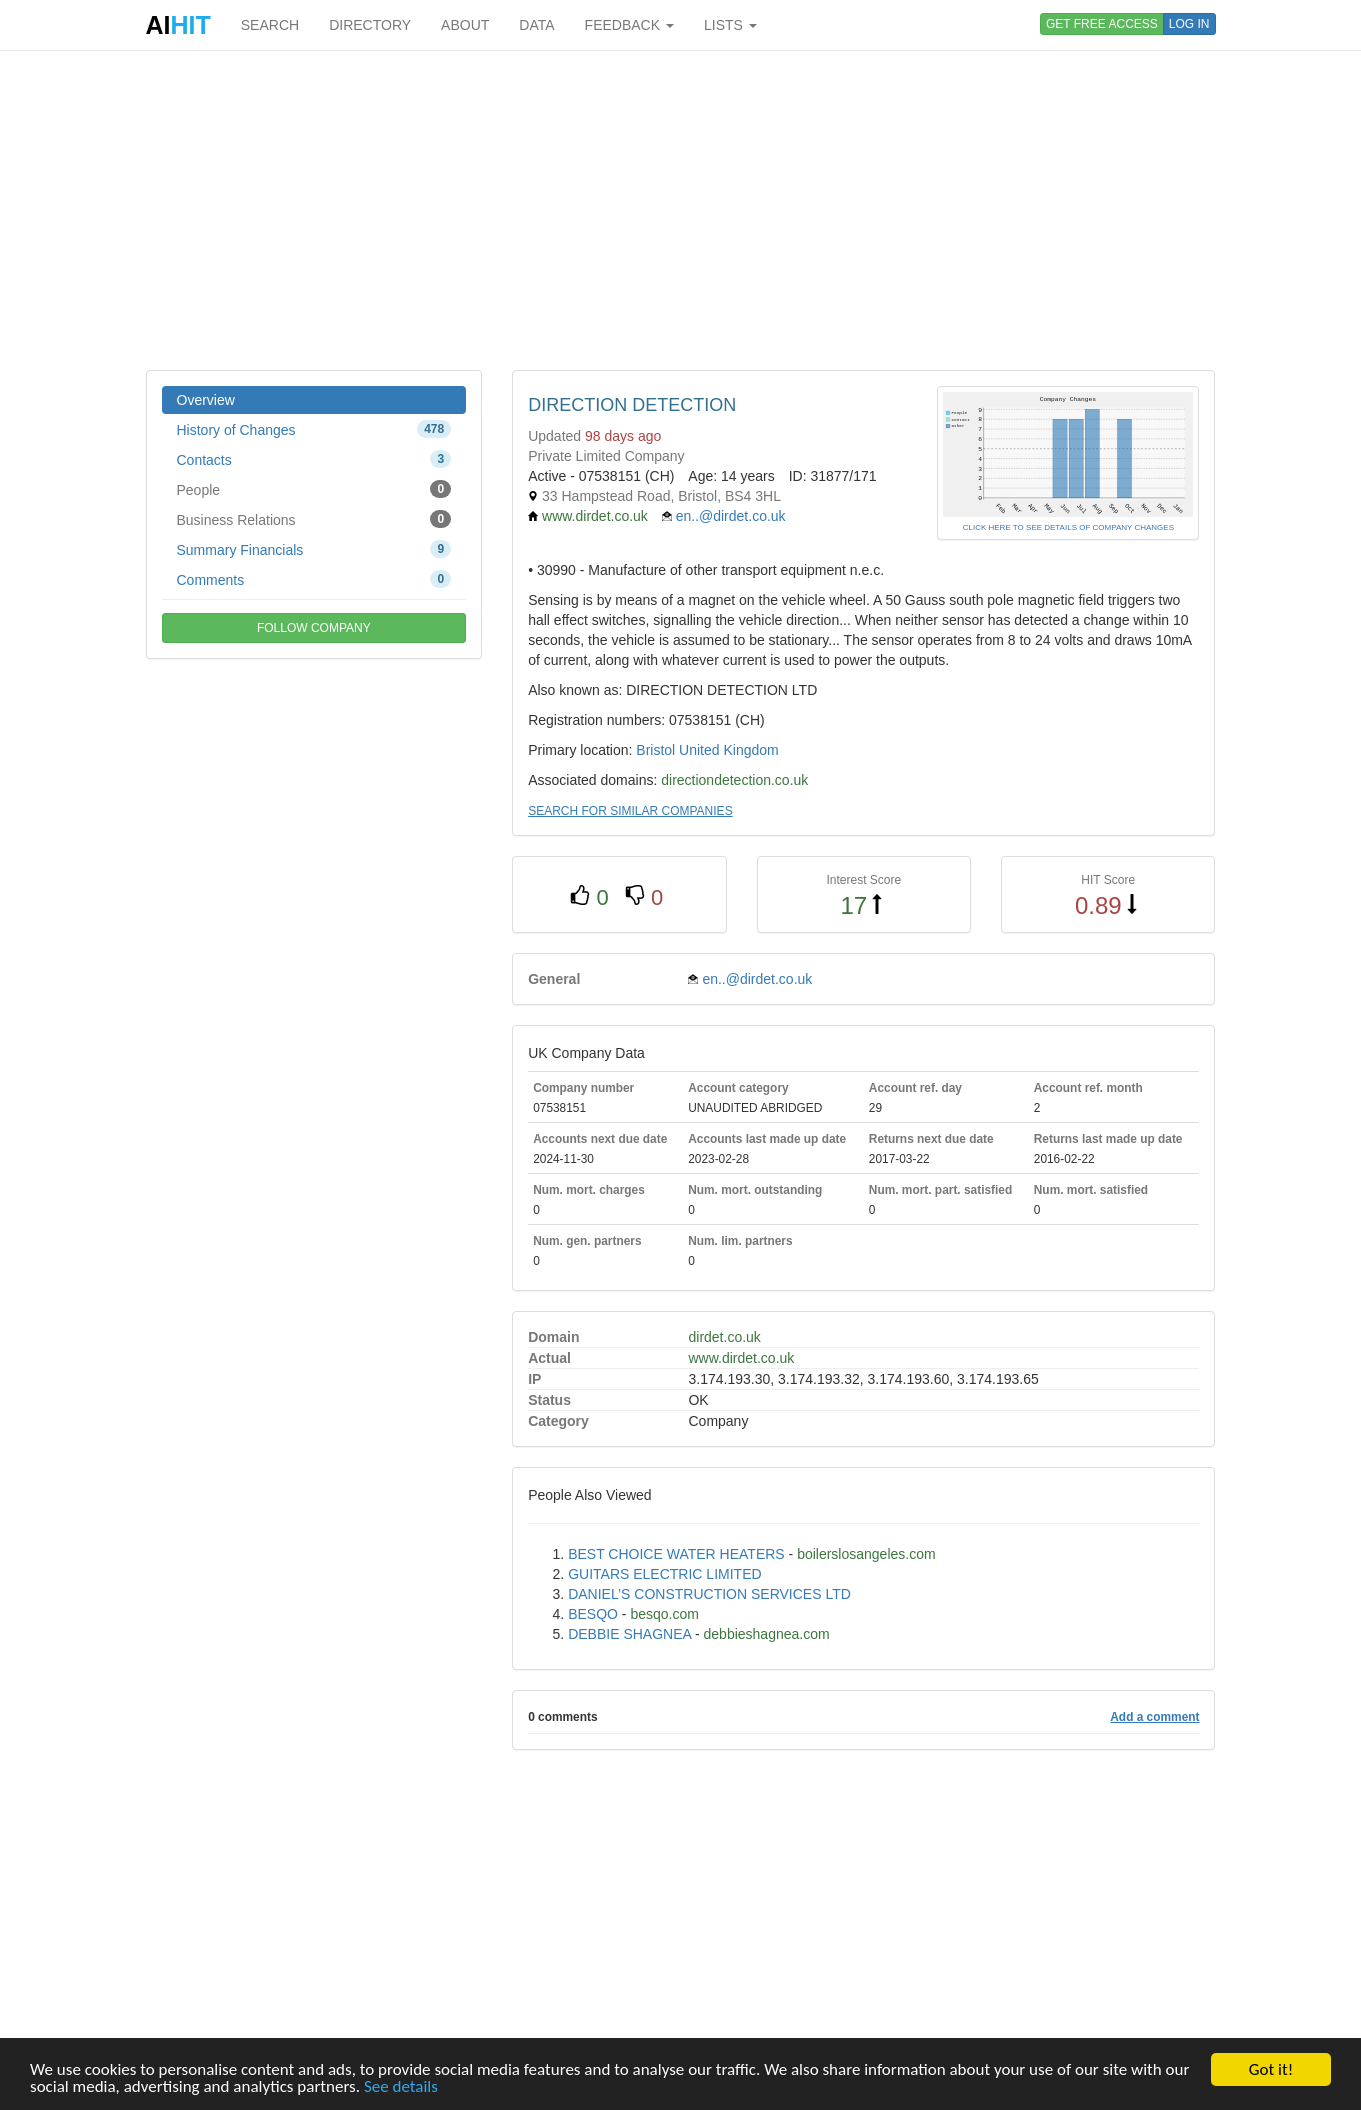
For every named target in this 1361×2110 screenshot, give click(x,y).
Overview (206, 400)
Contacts (314, 459)
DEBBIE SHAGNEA (629, 1634)
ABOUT (465, 25)
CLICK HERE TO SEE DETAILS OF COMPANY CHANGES (1068, 527)
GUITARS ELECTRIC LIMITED (664, 1574)
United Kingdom (729, 750)
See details (401, 2086)
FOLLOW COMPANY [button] (314, 628)
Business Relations (314, 519)
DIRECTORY (370, 25)
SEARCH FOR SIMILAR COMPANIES (630, 811)
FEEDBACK (629, 25)
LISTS (730, 25)
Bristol (655, 750)
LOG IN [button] (1189, 24)
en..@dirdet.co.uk (731, 516)
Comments (314, 579)
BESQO (593, 1614)
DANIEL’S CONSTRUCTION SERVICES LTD (709, 1594)
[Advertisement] (681, 210)
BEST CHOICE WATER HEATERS (676, 1554)
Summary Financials (314, 549)
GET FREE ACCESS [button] (1102, 24)
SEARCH (270, 25)
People (314, 489)
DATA (536, 25)
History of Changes (314, 429)
